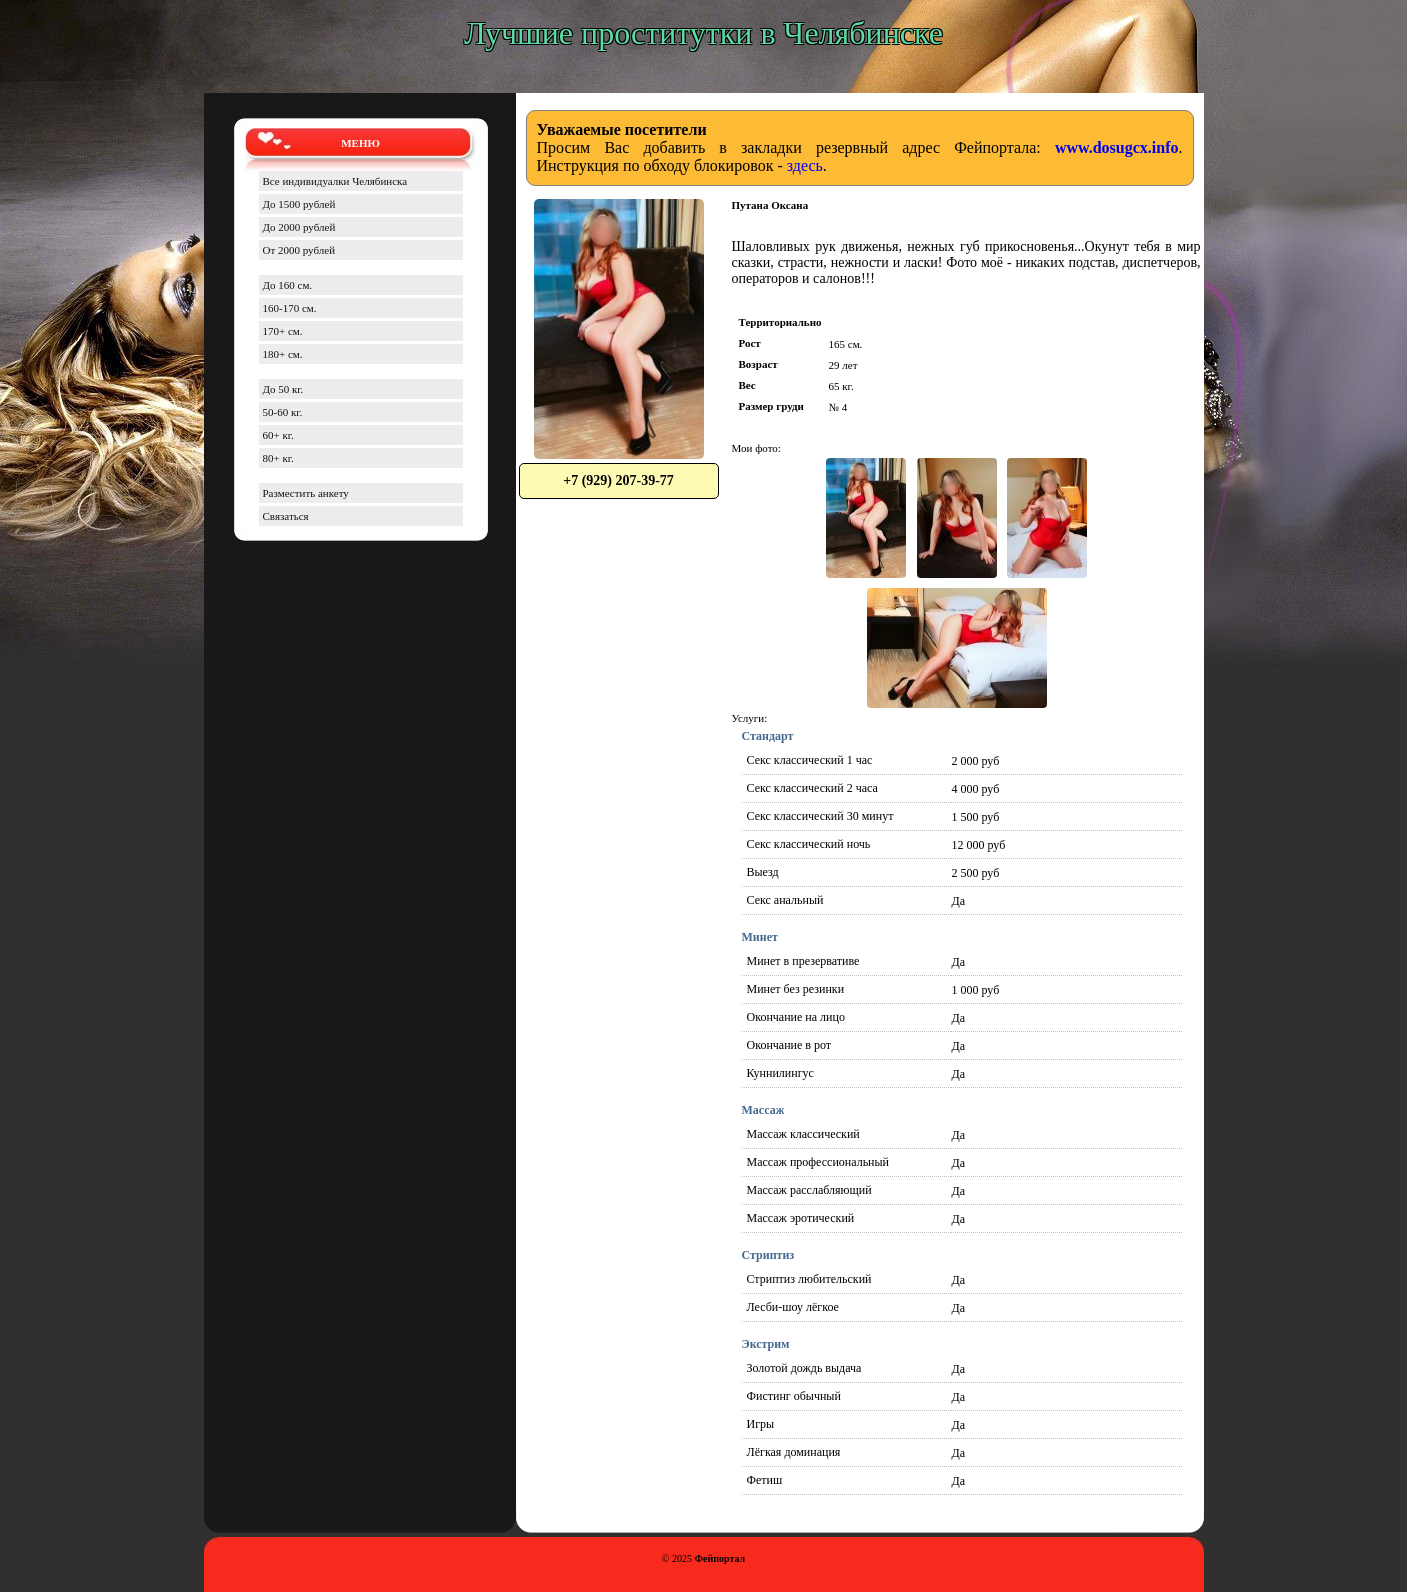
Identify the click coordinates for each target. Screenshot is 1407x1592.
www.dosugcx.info (1117, 147)
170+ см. (283, 331)
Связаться (286, 516)
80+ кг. (278, 458)
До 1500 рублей (299, 204)
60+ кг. (278, 435)
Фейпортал (719, 1558)
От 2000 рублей (299, 250)
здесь (805, 165)
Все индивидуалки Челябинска (335, 181)
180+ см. (283, 354)
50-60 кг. (283, 412)
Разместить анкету (306, 493)
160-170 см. (290, 308)
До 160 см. (288, 285)
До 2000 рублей (299, 227)
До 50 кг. (283, 389)
